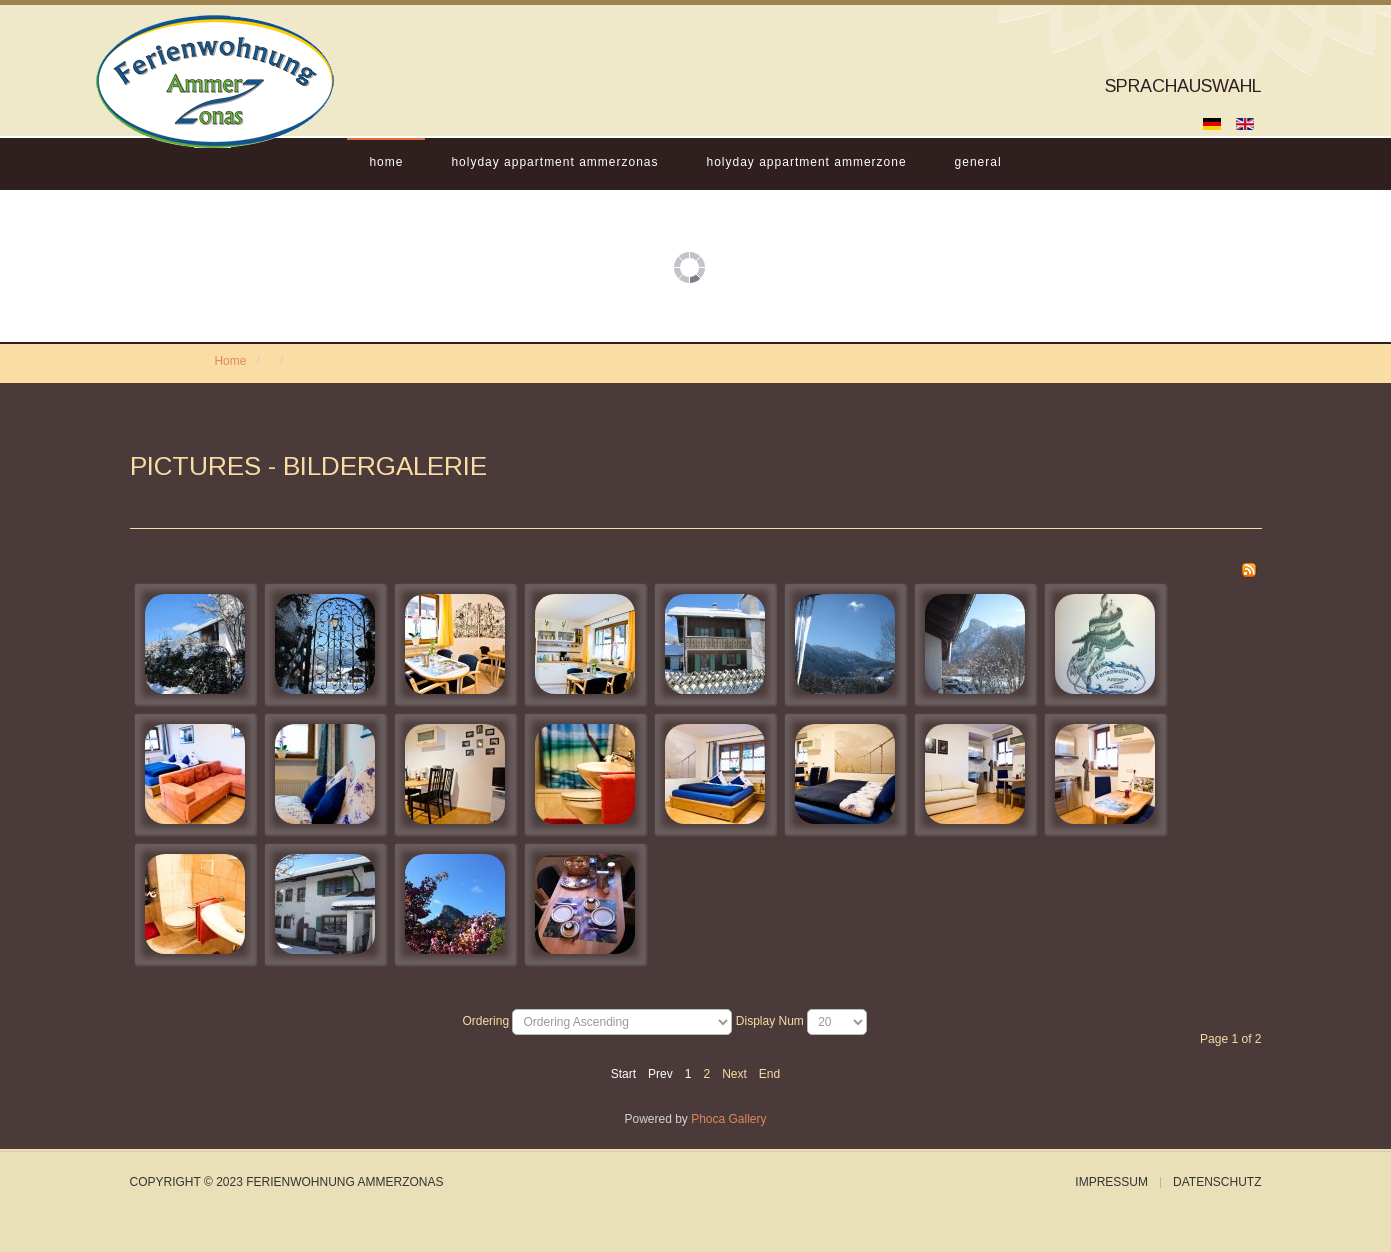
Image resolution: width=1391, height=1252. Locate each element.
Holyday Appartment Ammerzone (807, 162)
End (769, 1074)
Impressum (1111, 1182)
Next (734, 1074)
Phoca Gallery (728, 1119)
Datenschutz (1217, 1182)
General (978, 162)
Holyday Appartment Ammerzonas (554, 162)
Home (386, 162)
